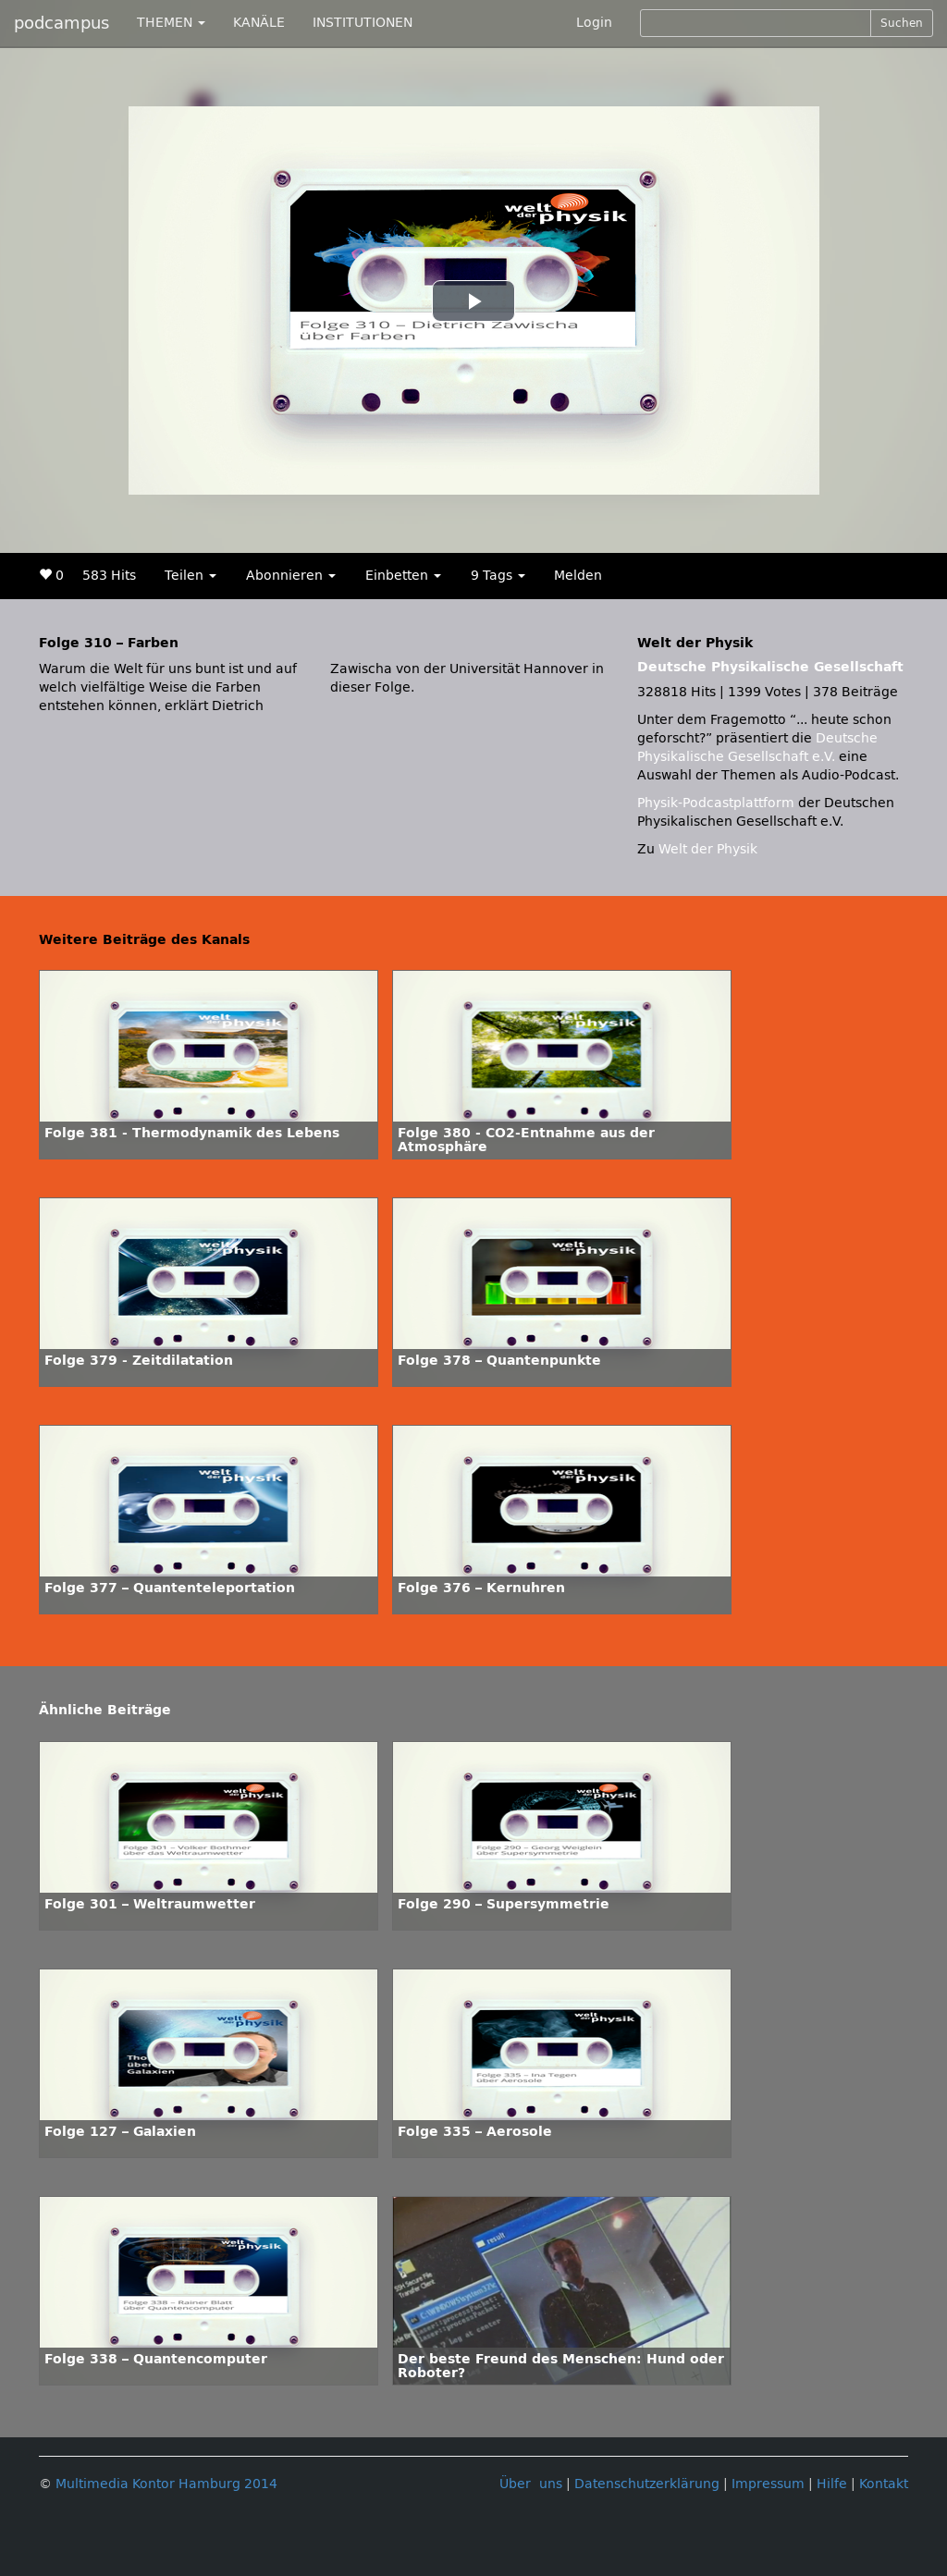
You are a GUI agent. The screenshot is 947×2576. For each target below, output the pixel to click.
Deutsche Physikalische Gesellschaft (770, 667)
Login (594, 23)
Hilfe (832, 2484)
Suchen (901, 23)
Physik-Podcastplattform (715, 803)
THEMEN (171, 23)
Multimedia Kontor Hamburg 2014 (166, 2484)
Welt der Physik (707, 849)
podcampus (61, 23)
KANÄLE (259, 23)
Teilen (190, 575)
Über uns (530, 2484)
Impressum (768, 2484)
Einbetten (403, 575)
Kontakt (883, 2484)
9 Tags (498, 575)
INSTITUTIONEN (362, 23)
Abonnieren (291, 575)
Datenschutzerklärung (646, 2484)
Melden (578, 575)
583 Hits (109, 575)
